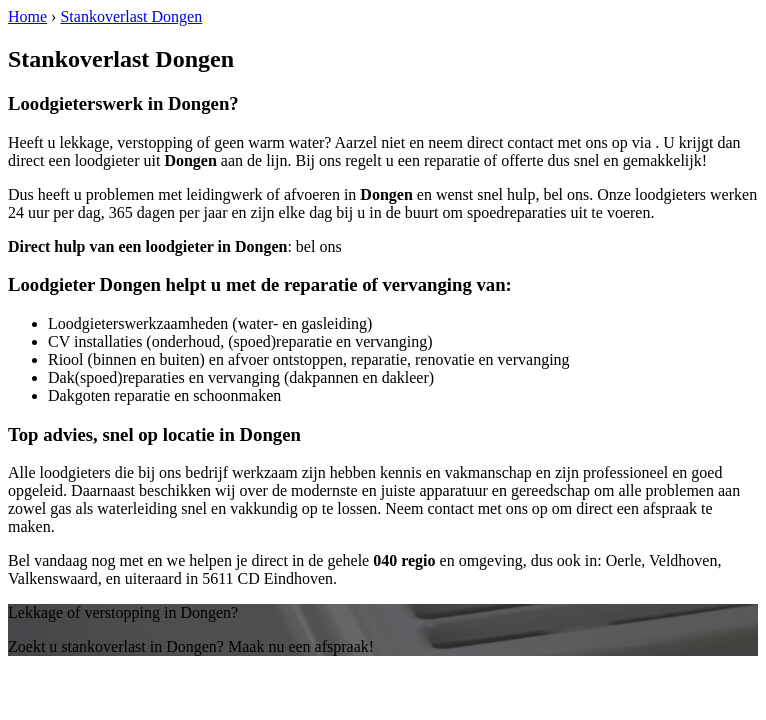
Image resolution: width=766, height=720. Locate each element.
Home (27, 16)
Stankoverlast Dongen (131, 16)
